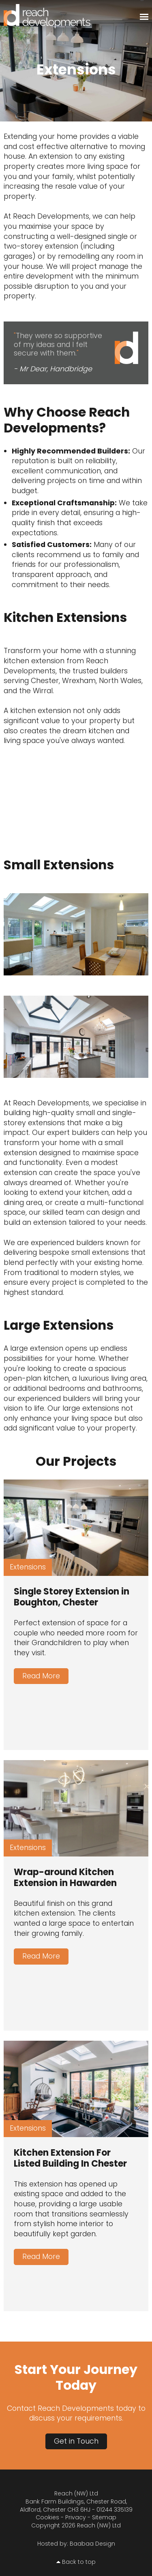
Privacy (75, 2517)
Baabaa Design (92, 2544)
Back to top (79, 2562)
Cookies (47, 2517)
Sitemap (104, 2517)
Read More (41, 1676)
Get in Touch (76, 2441)
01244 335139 (114, 2510)
